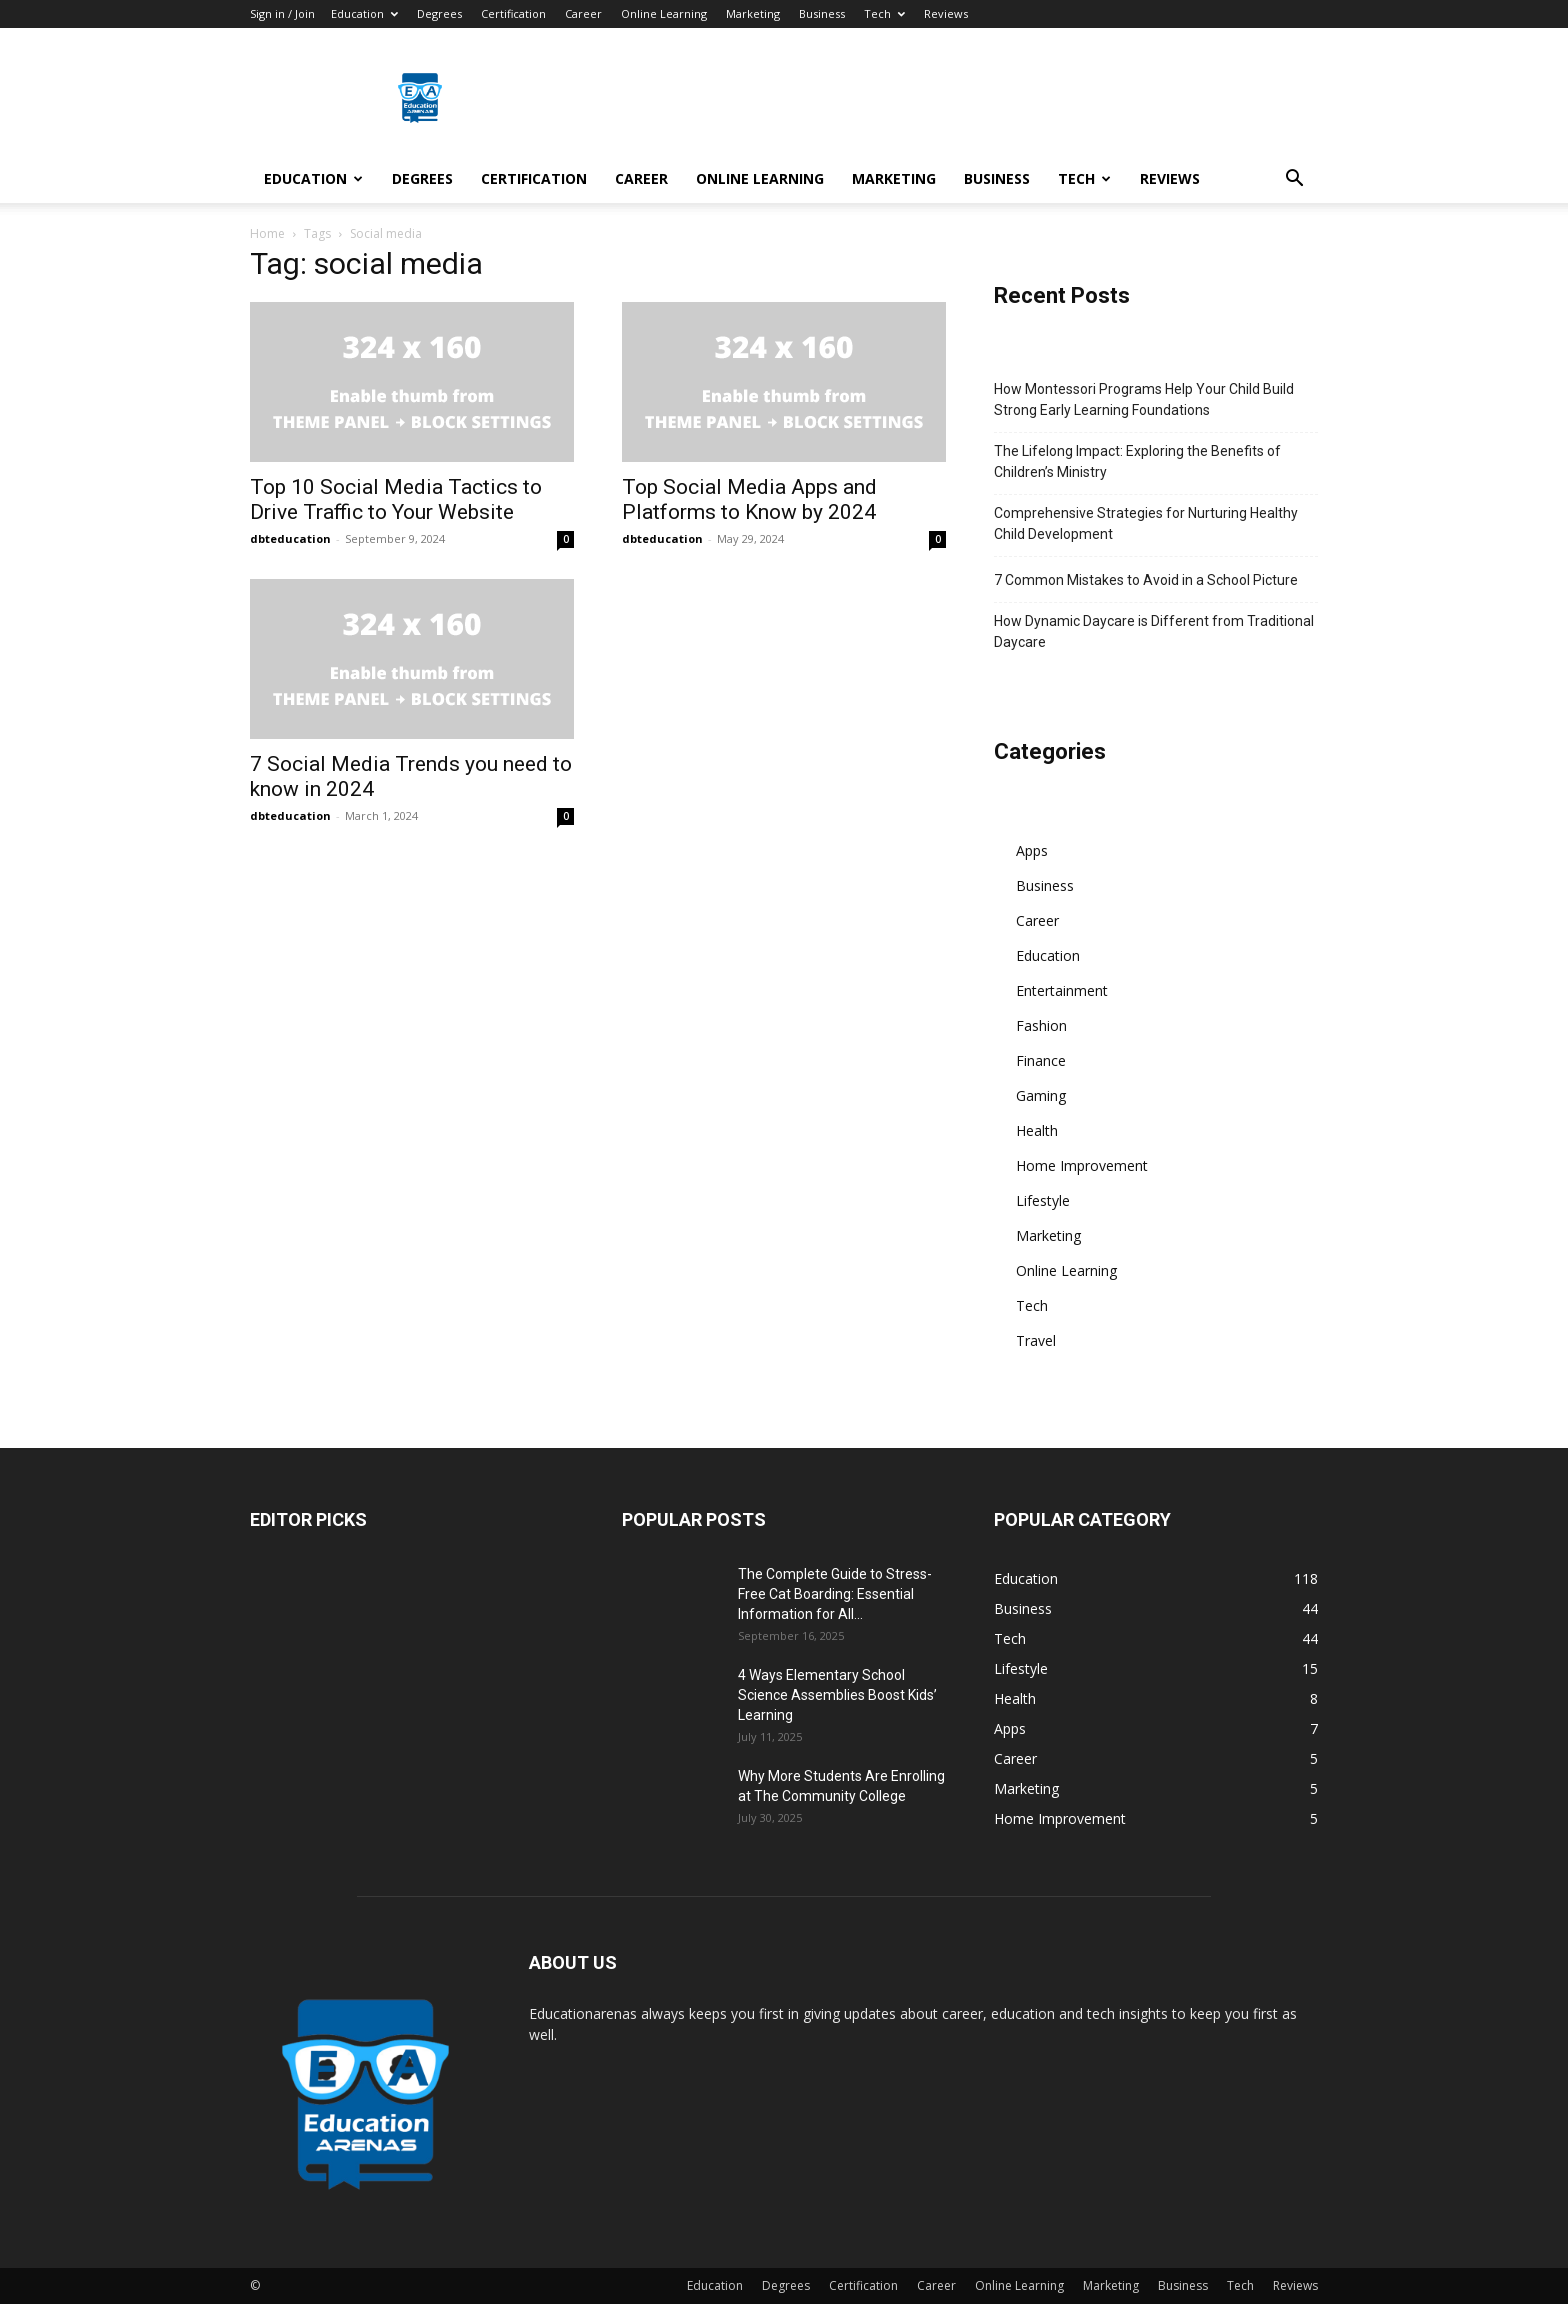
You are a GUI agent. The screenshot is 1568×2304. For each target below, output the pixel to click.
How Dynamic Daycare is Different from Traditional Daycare (1154, 631)
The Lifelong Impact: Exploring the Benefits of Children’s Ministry (1137, 461)
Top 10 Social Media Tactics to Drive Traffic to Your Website (396, 499)
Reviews (946, 13)
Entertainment (1062, 990)
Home (267, 233)
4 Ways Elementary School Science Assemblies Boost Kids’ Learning (837, 1695)
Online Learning (664, 13)
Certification (513, 13)
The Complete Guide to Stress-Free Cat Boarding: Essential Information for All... (835, 1594)
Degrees (439, 13)
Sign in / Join (282, 13)
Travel (1036, 1340)
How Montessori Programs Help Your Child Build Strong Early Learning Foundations (1144, 399)
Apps (1032, 850)
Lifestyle (1043, 1200)
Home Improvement (1082, 1165)
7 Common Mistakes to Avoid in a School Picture (1146, 580)
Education (364, 13)
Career (583, 13)
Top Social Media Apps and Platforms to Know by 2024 (749, 499)
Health (1037, 1130)
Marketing (753, 13)
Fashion (1041, 1025)
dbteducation (290, 538)
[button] (1294, 180)
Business (822, 13)
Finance (1041, 1060)
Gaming (1041, 1095)
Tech (884, 13)
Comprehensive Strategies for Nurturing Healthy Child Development (1146, 523)
